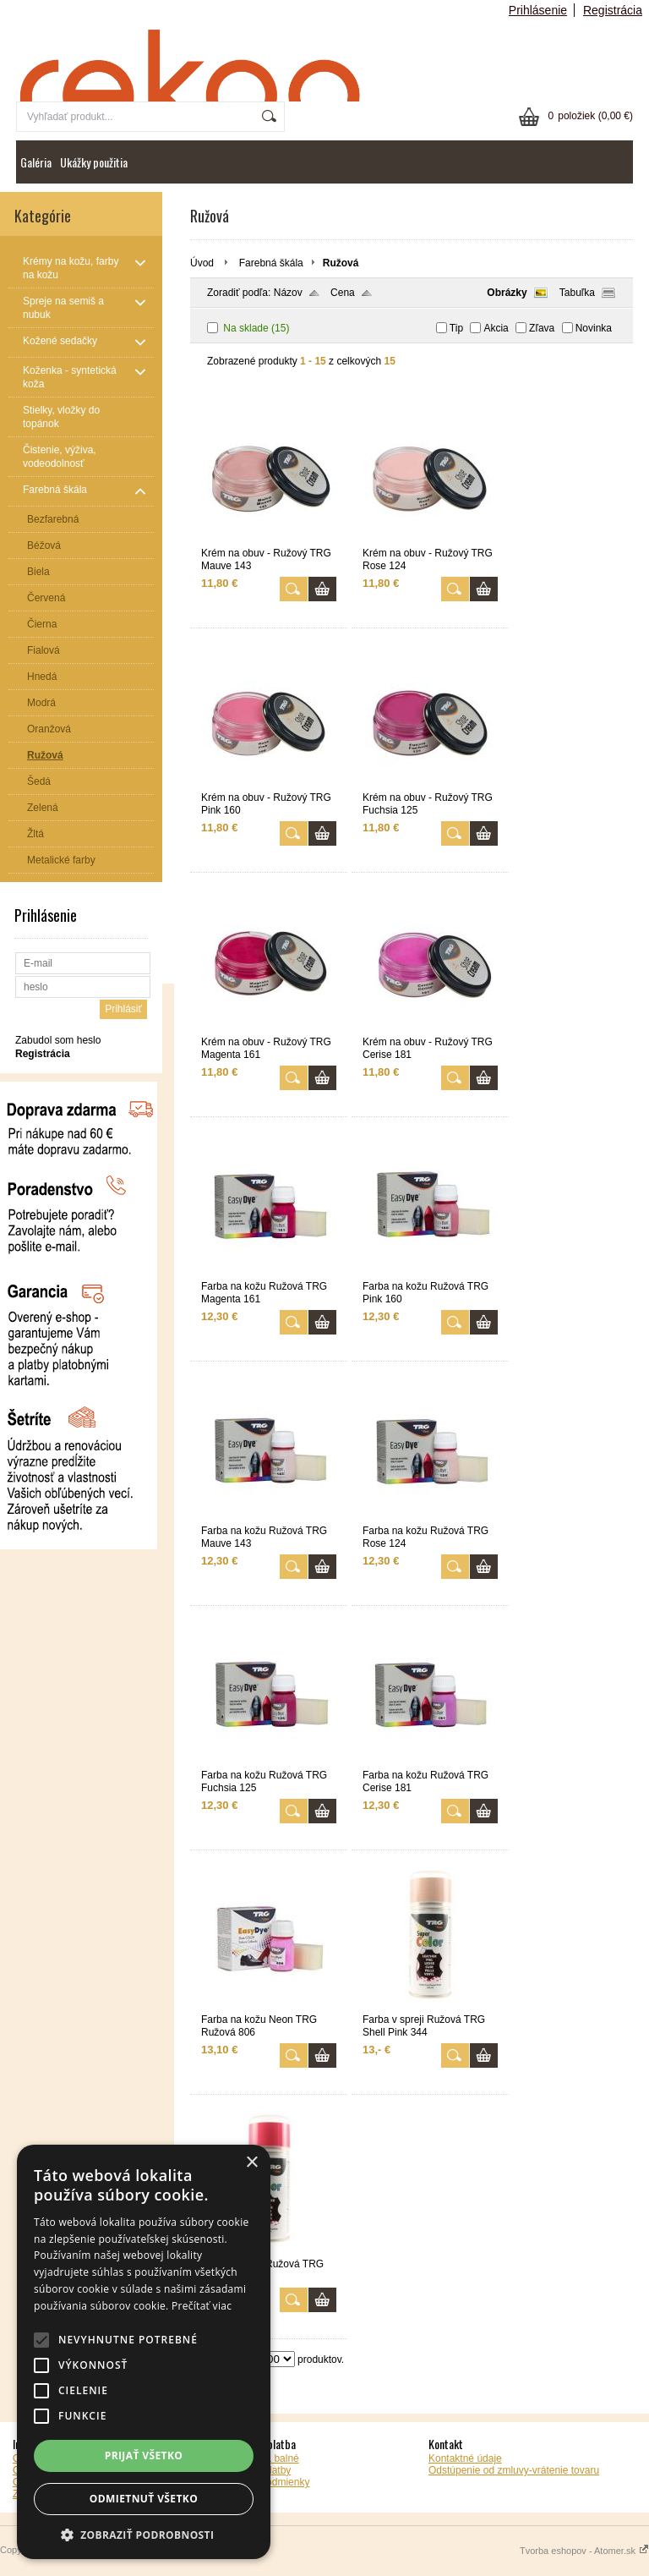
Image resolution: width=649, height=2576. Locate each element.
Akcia (495, 328)
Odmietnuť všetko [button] (144, 2498)
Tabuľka (577, 293)
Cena (342, 293)
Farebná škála (271, 263)
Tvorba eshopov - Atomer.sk (584, 2551)
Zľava (541, 328)
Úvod (202, 263)
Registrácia (612, 10)
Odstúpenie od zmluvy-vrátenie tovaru (513, 2470)
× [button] (251, 2163)
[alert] (143, 2352)
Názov (288, 293)
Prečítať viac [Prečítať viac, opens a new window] (202, 2306)
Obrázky (506, 293)
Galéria (36, 162)
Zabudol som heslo (58, 1040)
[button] (144, 2534)
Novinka (593, 328)
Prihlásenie (538, 10)
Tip (456, 328)
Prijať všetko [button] (144, 2455)
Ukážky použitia (94, 162)
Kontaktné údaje (465, 2458)
